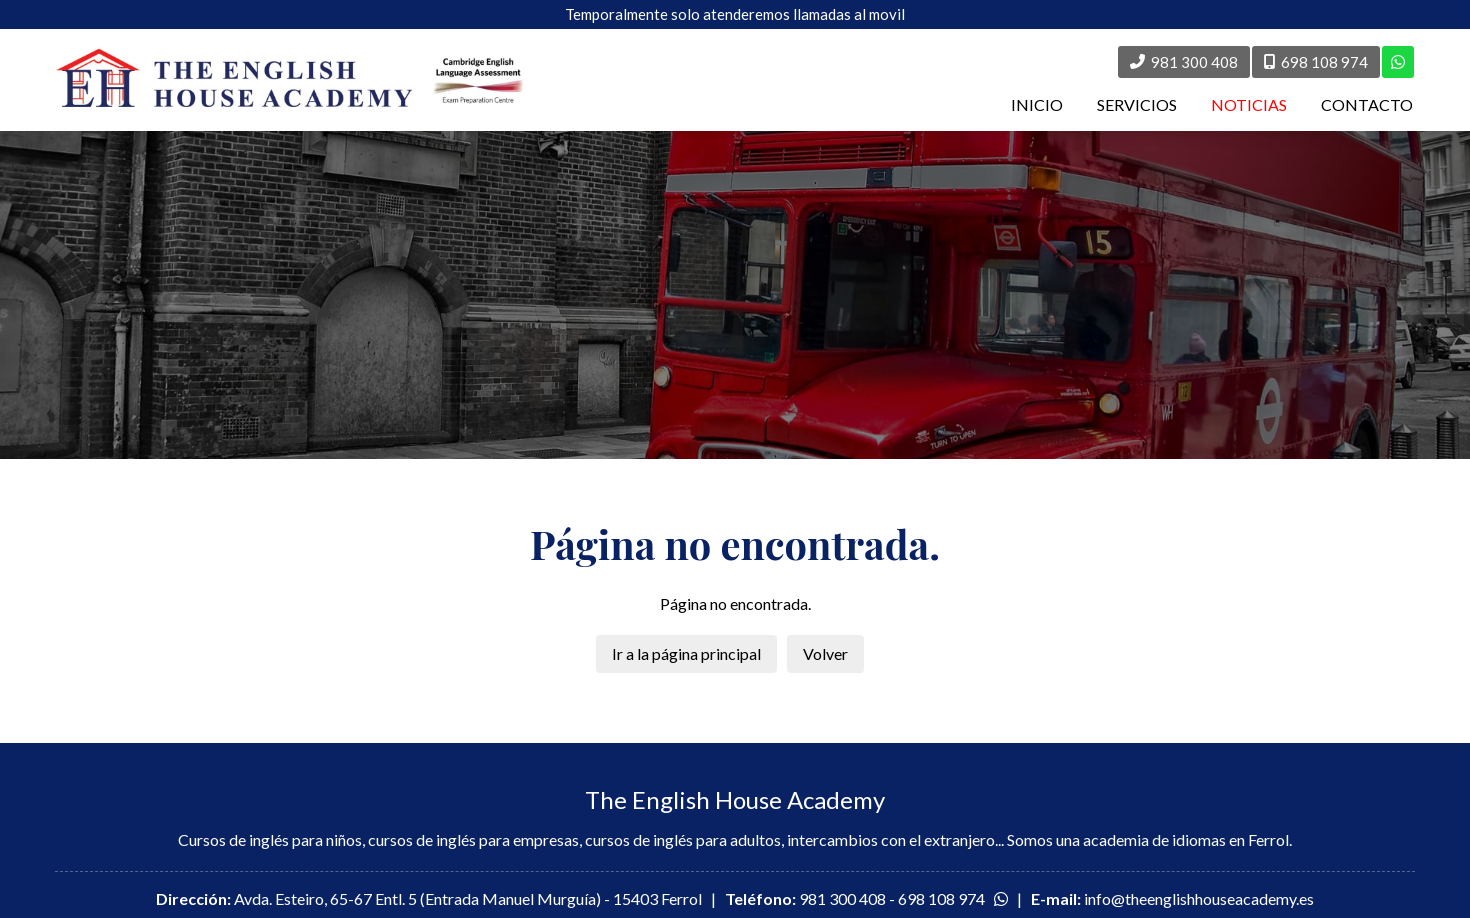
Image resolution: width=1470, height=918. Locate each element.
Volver (825, 653)
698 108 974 (941, 898)
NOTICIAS (1249, 105)
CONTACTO (1367, 105)
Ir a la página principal (686, 653)
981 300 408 (842, 898)
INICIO (1037, 105)
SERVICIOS (1137, 105)
